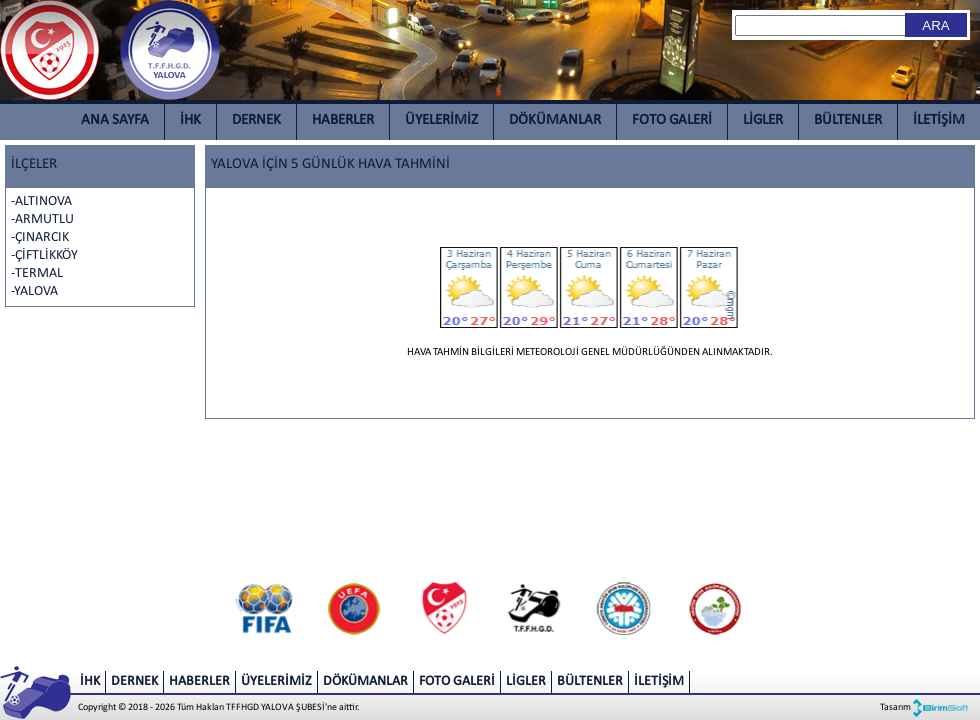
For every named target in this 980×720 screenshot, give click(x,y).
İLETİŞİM (939, 120)
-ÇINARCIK (40, 237)
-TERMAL (37, 273)
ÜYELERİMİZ (441, 120)
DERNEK (256, 120)
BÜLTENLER (848, 120)
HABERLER (343, 120)
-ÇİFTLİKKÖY (44, 255)
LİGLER (763, 120)
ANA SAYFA (115, 120)
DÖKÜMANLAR (555, 120)
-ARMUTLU (42, 219)
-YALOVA (34, 291)
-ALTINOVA (41, 201)
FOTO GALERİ (672, 120)
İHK (190, 120)
